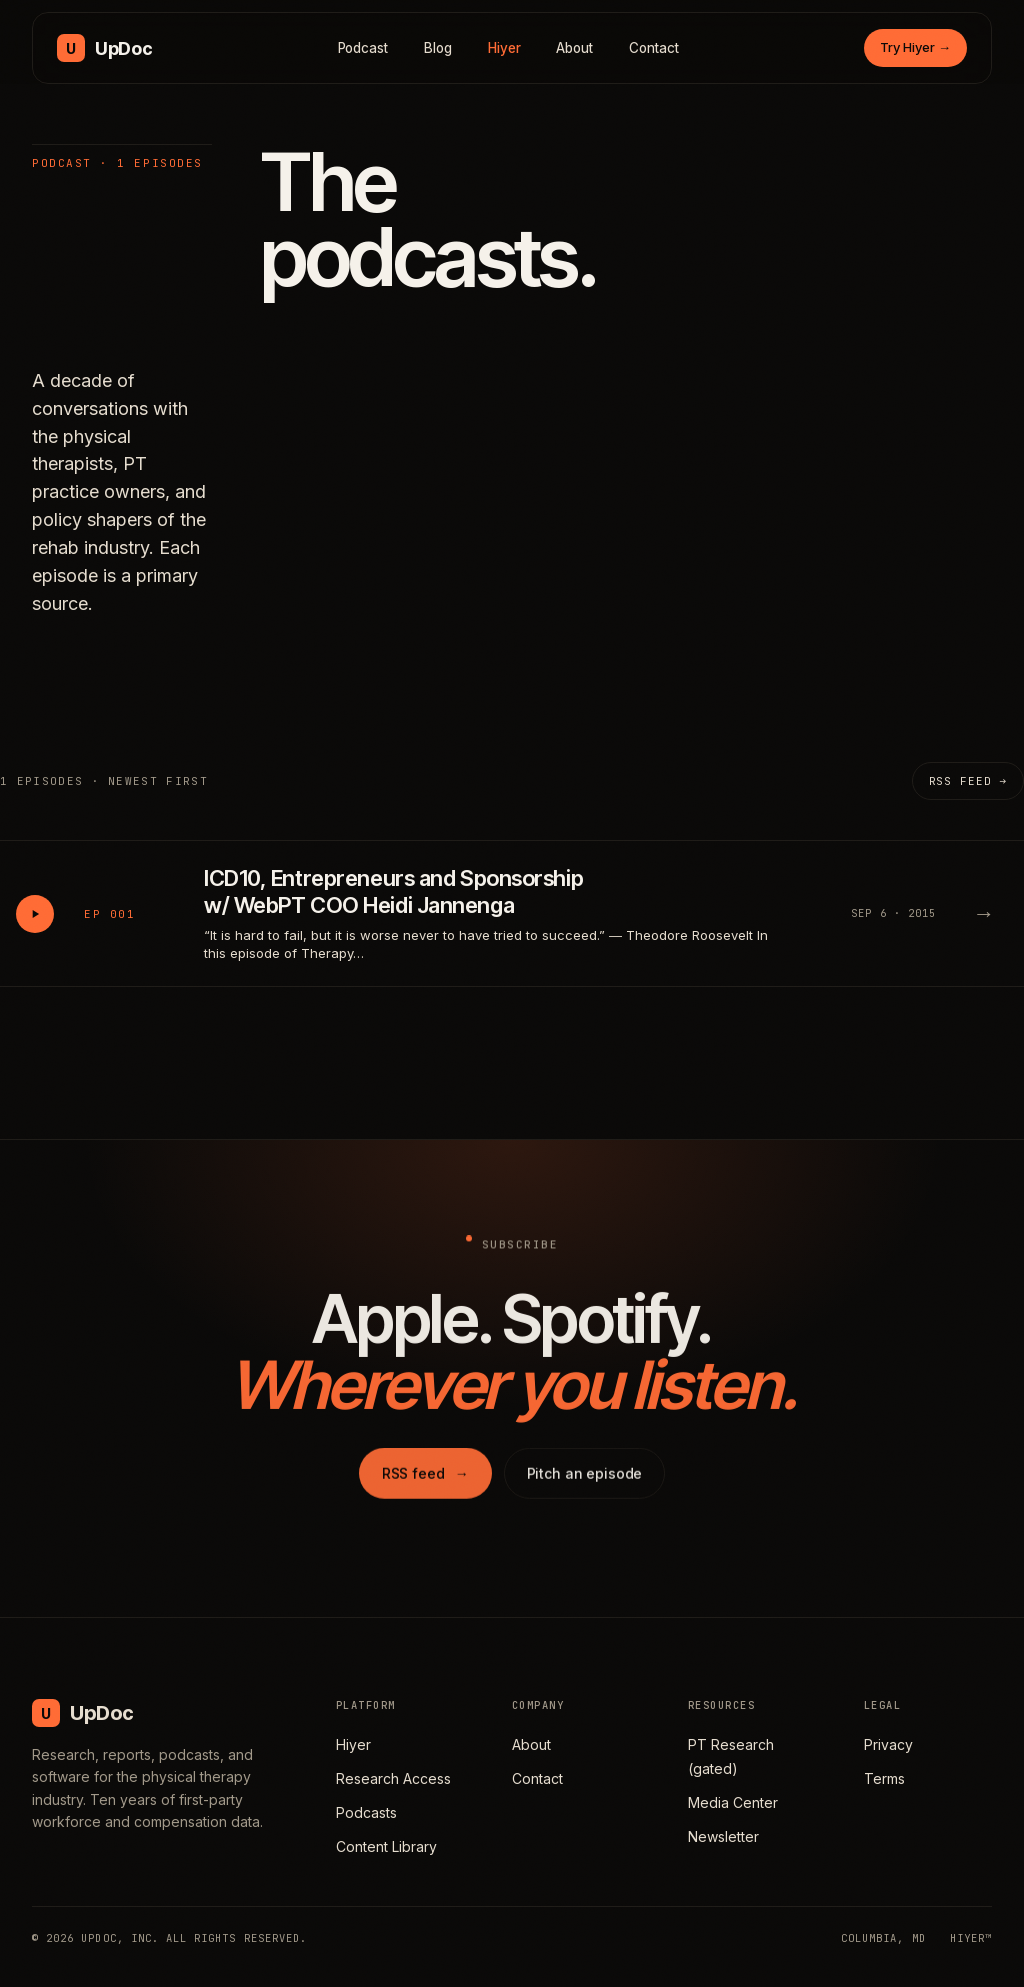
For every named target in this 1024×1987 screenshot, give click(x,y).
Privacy (888, 1744)
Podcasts (366, 1812)
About (574, 48)
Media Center (733, 1802)
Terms (884, 1778)
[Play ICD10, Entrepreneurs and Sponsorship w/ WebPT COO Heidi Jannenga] (35, 914)
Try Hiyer (915, 47)
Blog (438, 48)
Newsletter (723, 1836)
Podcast (363, 48)
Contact (654, 48)
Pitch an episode (585, 1480)
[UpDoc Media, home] (104, 48)
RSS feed (425, 1480)
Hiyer (504, 48)
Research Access (393, 1778)
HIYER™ (971, 1938)
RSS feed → (968, 781)
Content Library (386, 1846)
